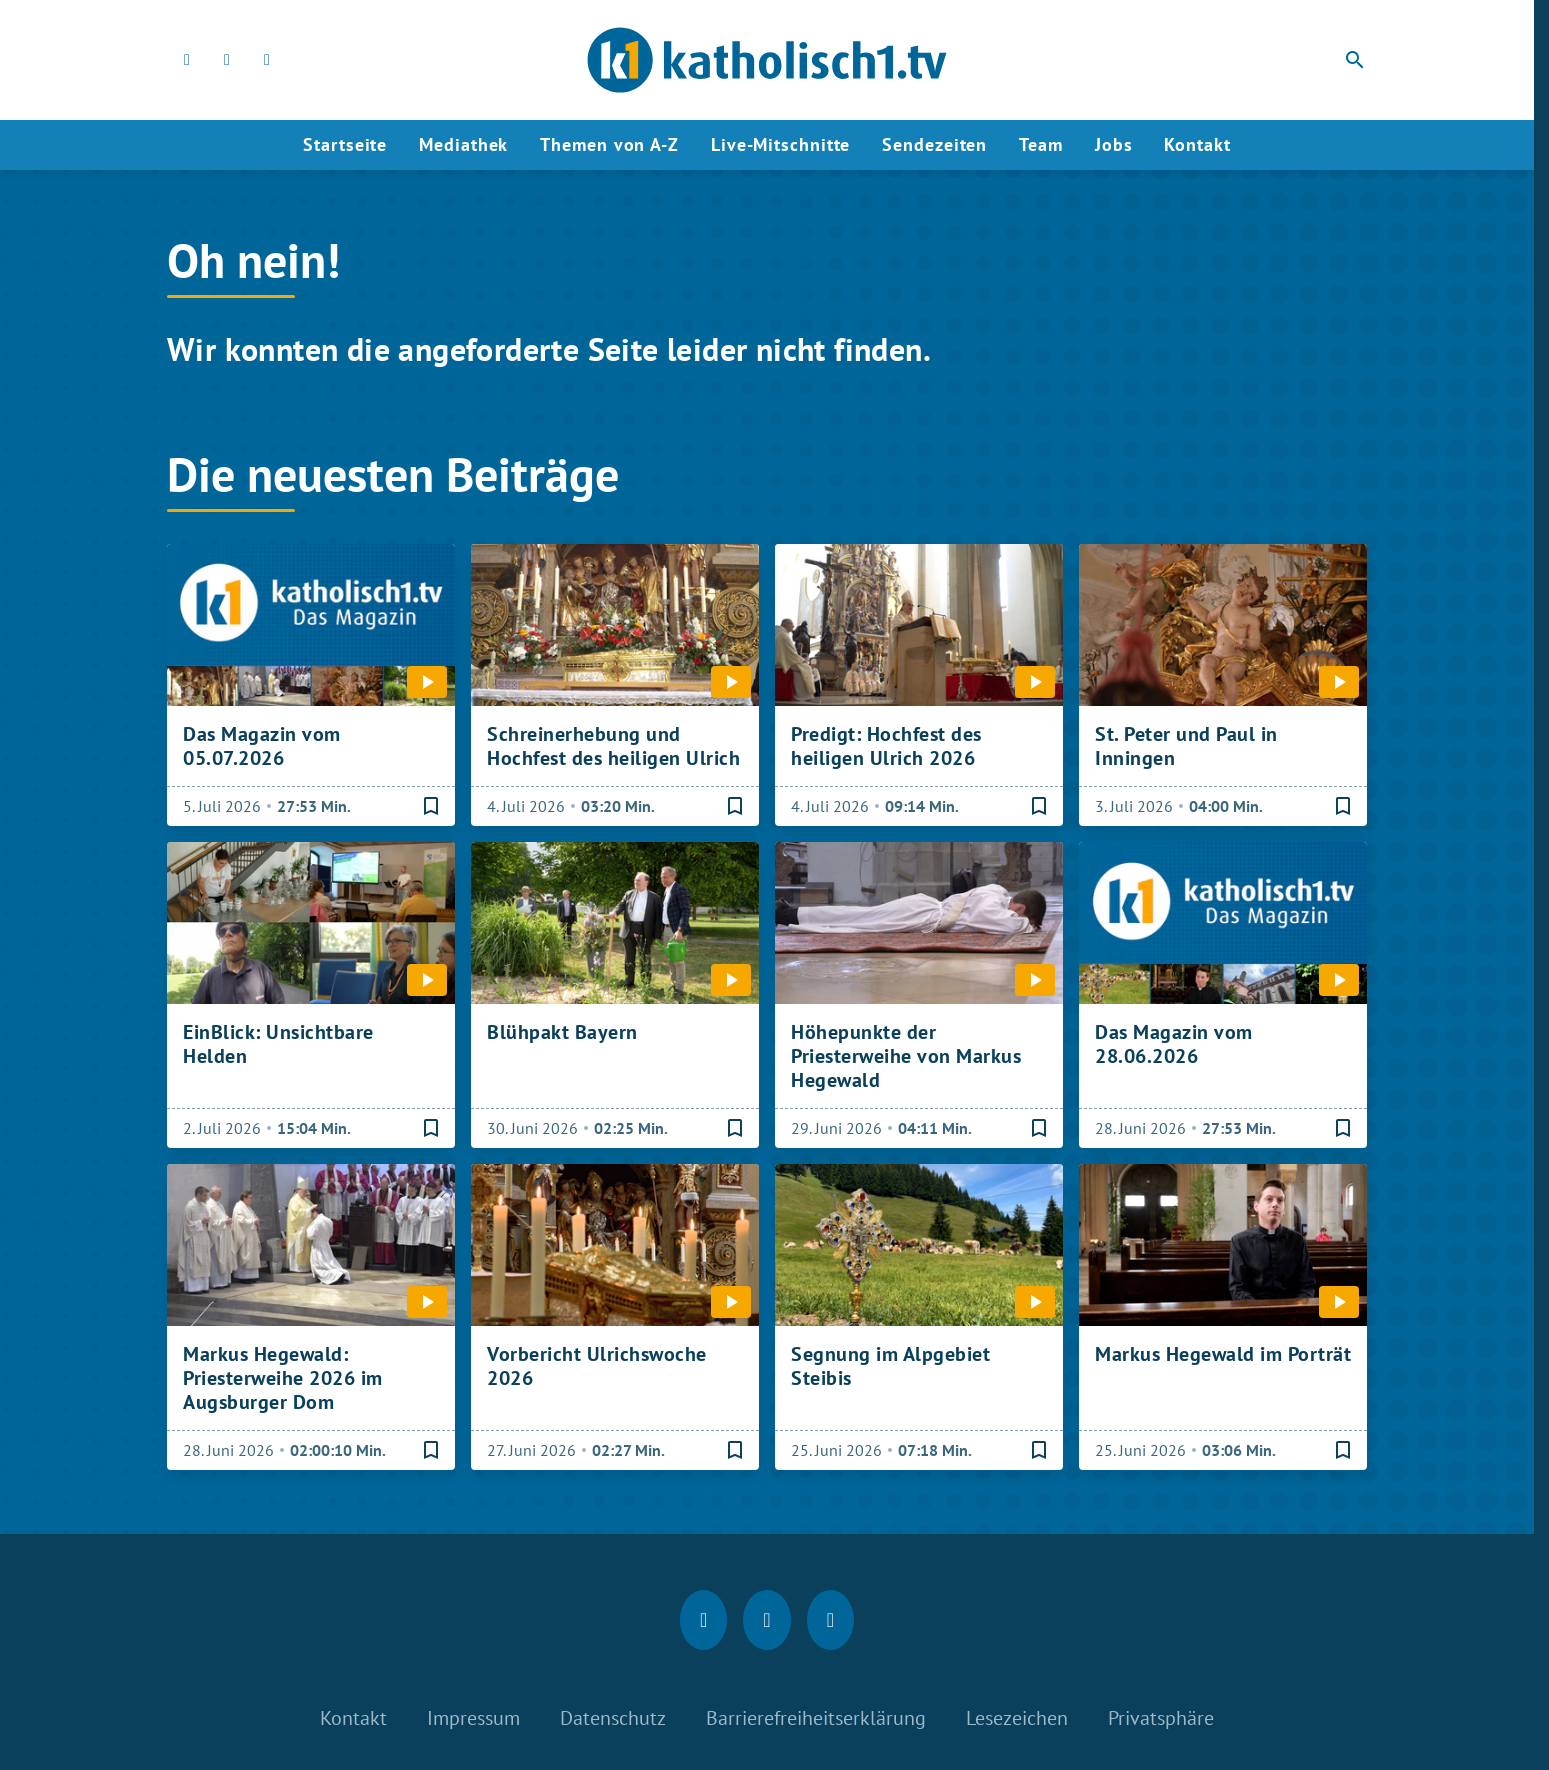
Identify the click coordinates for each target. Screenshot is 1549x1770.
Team (1041, 144)
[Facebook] (187, 60)
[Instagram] (227, 60)
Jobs (1114, 144)
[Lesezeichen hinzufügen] (431, 806)
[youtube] (267, 60)
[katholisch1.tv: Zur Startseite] (767, 60)
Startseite (345, 144)
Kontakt (1197, 144)
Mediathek (463, 144)
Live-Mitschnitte (780, 144)
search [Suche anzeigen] (1355, 60)
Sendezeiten (934, 144)
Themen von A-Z (609, 144)
